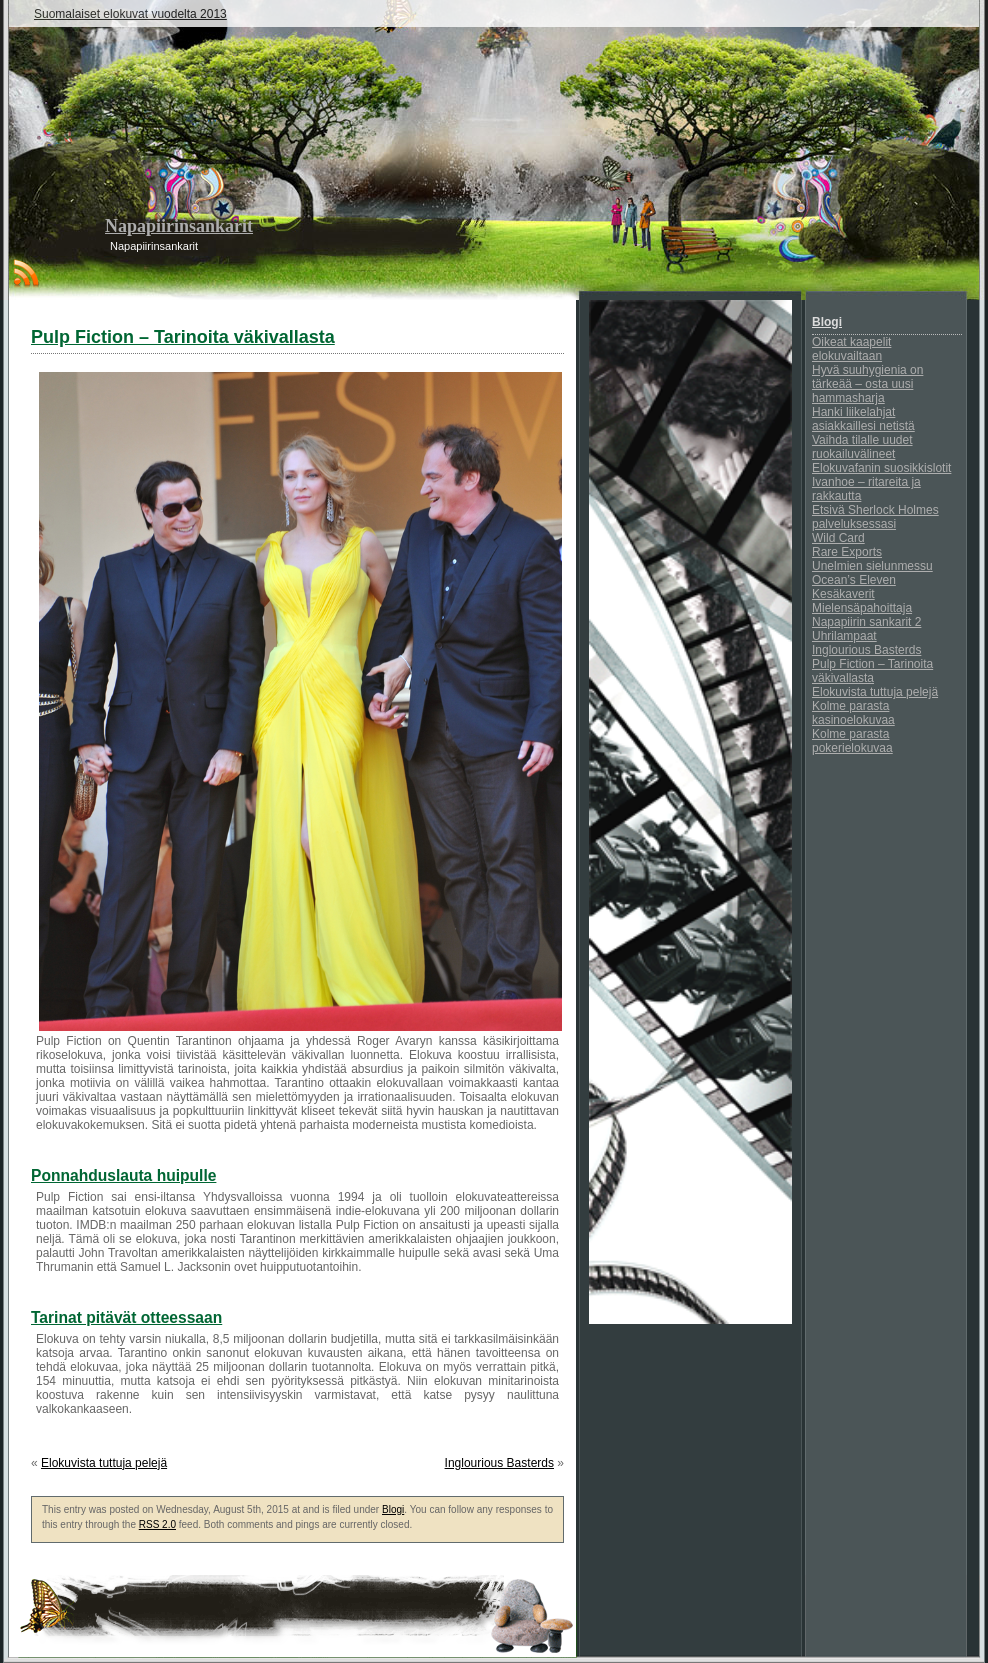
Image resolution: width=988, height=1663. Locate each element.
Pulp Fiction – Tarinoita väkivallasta (872, 671)
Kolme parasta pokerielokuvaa (852, 741)
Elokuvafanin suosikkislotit (881, 468)
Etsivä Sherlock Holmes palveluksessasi (875, 517)
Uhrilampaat (844, 636)
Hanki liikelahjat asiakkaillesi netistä (863, 419)
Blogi (393, 1509)
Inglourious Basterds (499, 1463)
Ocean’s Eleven (854, 580)
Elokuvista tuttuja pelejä (104, 1463)
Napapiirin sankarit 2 (866, 622)
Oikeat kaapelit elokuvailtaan (851, 349)
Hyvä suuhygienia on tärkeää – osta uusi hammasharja (867, 384)
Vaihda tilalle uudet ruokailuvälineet (862, 447)
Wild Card (838, 538)
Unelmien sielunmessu (872, 566)
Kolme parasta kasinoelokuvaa (853, 713)
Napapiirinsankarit (179, 226)
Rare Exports (847, 552)
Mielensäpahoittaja (862, 608)
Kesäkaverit (843, 594)
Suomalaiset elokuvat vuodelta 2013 (130, 14)
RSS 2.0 (157, 1524)
